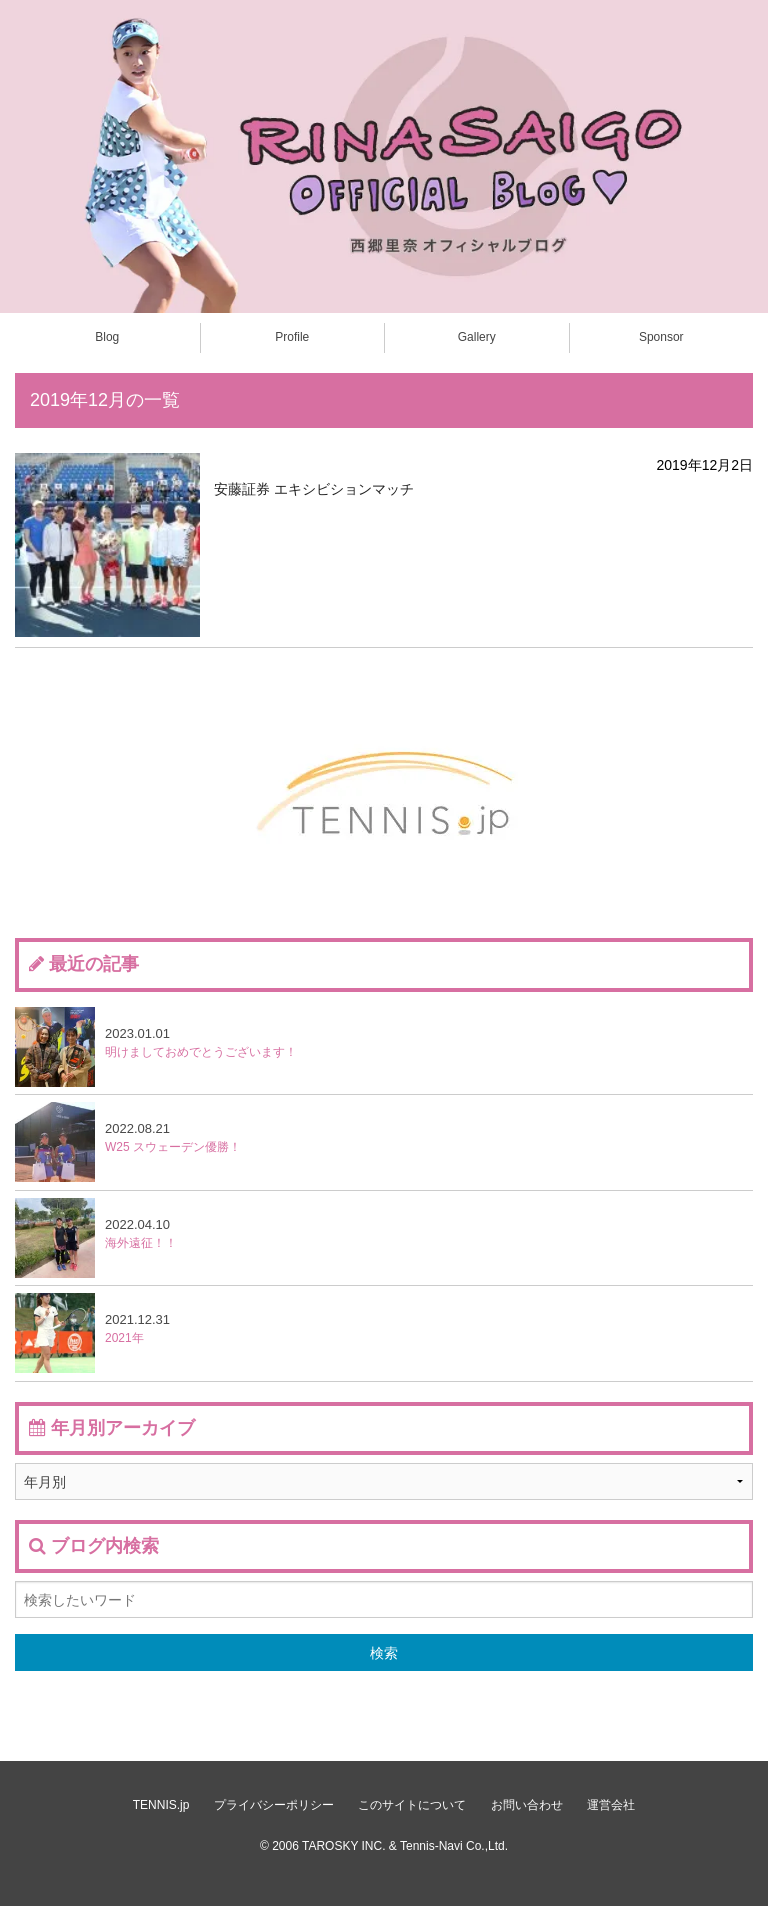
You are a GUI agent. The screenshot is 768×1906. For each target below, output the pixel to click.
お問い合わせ (527, 1805)
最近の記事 (94, 964)
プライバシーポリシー (274, 1805)
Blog (107, 337)
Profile (292, 337)
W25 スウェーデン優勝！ (128, 1142)
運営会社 (611, 1805)
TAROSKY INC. (344, 1846)
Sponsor (661, 337)
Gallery (477, 337)
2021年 (92, 1333)
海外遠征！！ (96, 1238)
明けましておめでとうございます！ (156, 1047)
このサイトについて (412, 1805)
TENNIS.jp (161, 1805)
